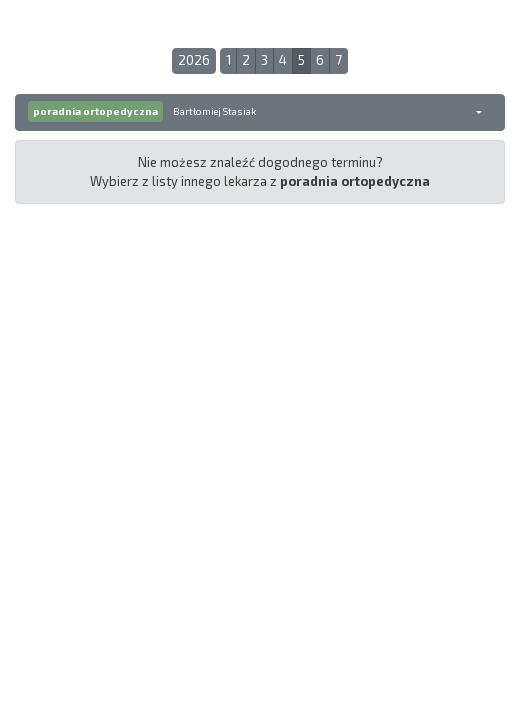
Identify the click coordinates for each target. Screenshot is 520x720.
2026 (194, 60)
